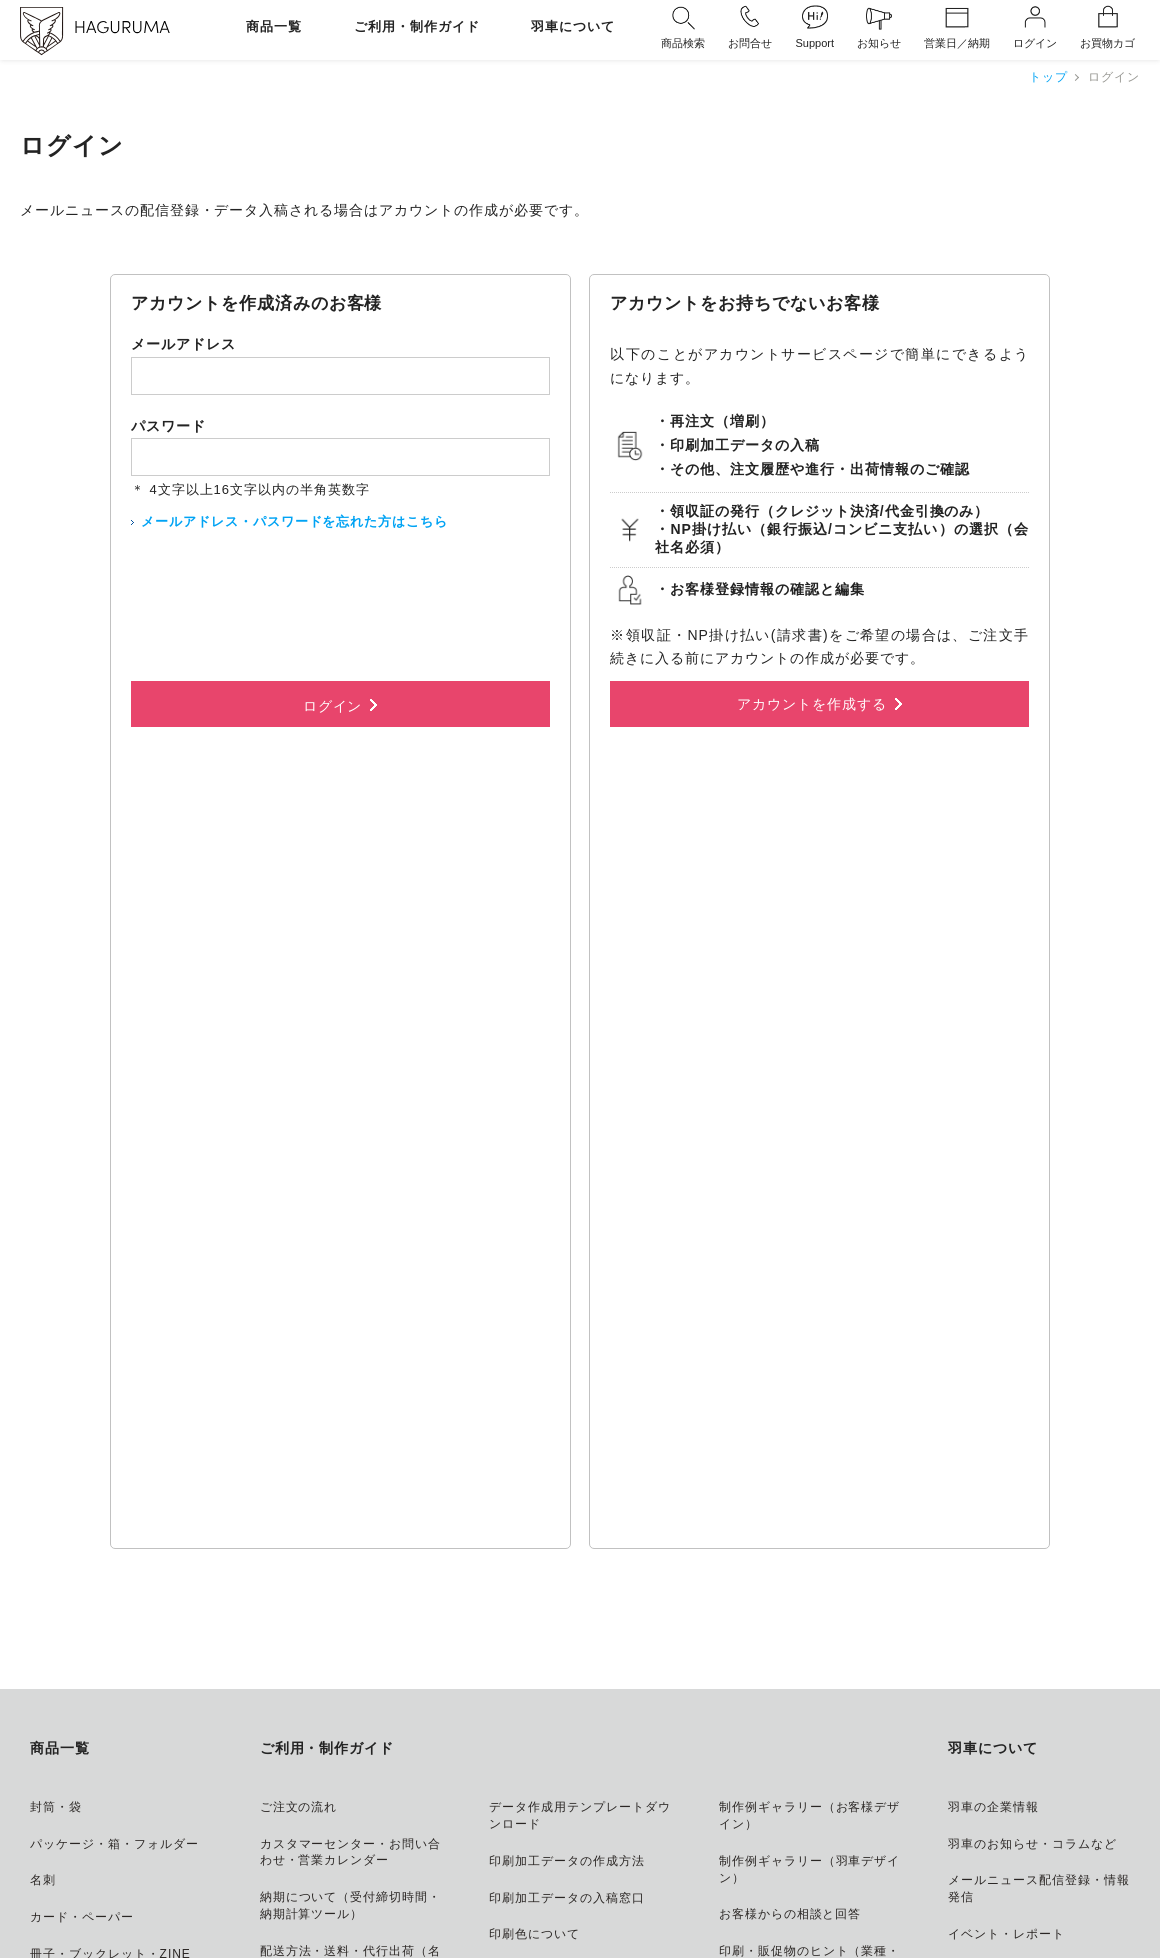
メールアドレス (183, 344)
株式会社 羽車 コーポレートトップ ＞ (1013, 1825)
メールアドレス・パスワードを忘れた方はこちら (294, 521)
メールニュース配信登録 (838, 1891)
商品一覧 (274, 27)
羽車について (573, 27)
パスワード (168, 426)
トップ (1048, 77)
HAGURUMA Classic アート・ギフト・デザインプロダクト (915, 1796)
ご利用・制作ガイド (417, 27)
